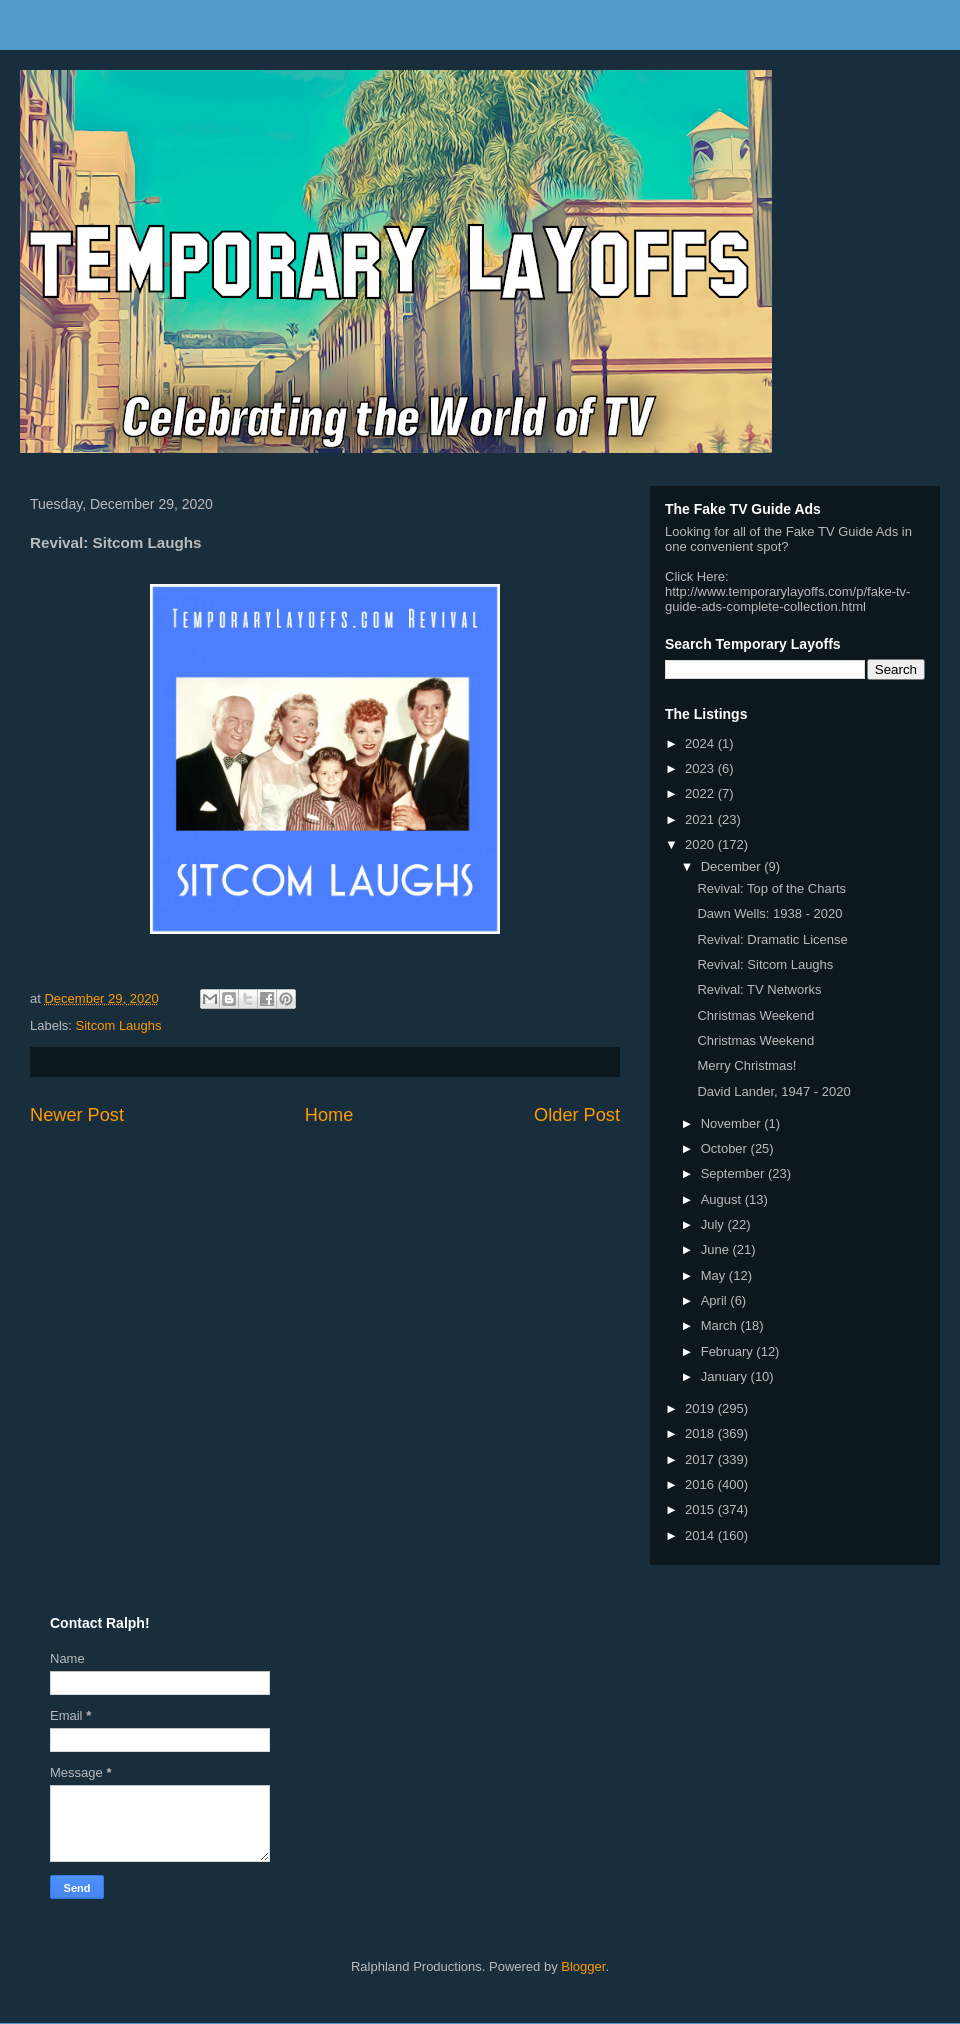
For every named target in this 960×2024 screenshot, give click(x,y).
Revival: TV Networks (759, 989)
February (729, 1351)
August (723, 1199)
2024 (701, 743)
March (721, 1325)
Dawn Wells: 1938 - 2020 (769, 913)
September (734, 1173)
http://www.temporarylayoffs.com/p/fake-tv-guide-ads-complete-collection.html (787, 599)
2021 (701, 819)
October (726, 1148)
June (717, 1249)
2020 (701, 844)
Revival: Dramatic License (772, 939)
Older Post (577, 1115)
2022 (701, 793)
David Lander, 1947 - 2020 (773, 1091)
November (733, 1123)
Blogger (583, 1966)
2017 (701, 1459)
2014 (701, 1535)
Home (329, 1115)
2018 (701, 1433)
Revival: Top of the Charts (771, 888)
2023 (701, 768)
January (726, 1376)
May (715, 1275)
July (714, 1224)
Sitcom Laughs (119, 1025)
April (716, 1300)
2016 (701, 1484)
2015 (701, 1509)
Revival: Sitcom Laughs (765, 964)
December (733, 866)
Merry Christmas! (746, 1065)
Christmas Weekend (755, 1015)
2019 (701, 1408)
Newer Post (77, 1115)
